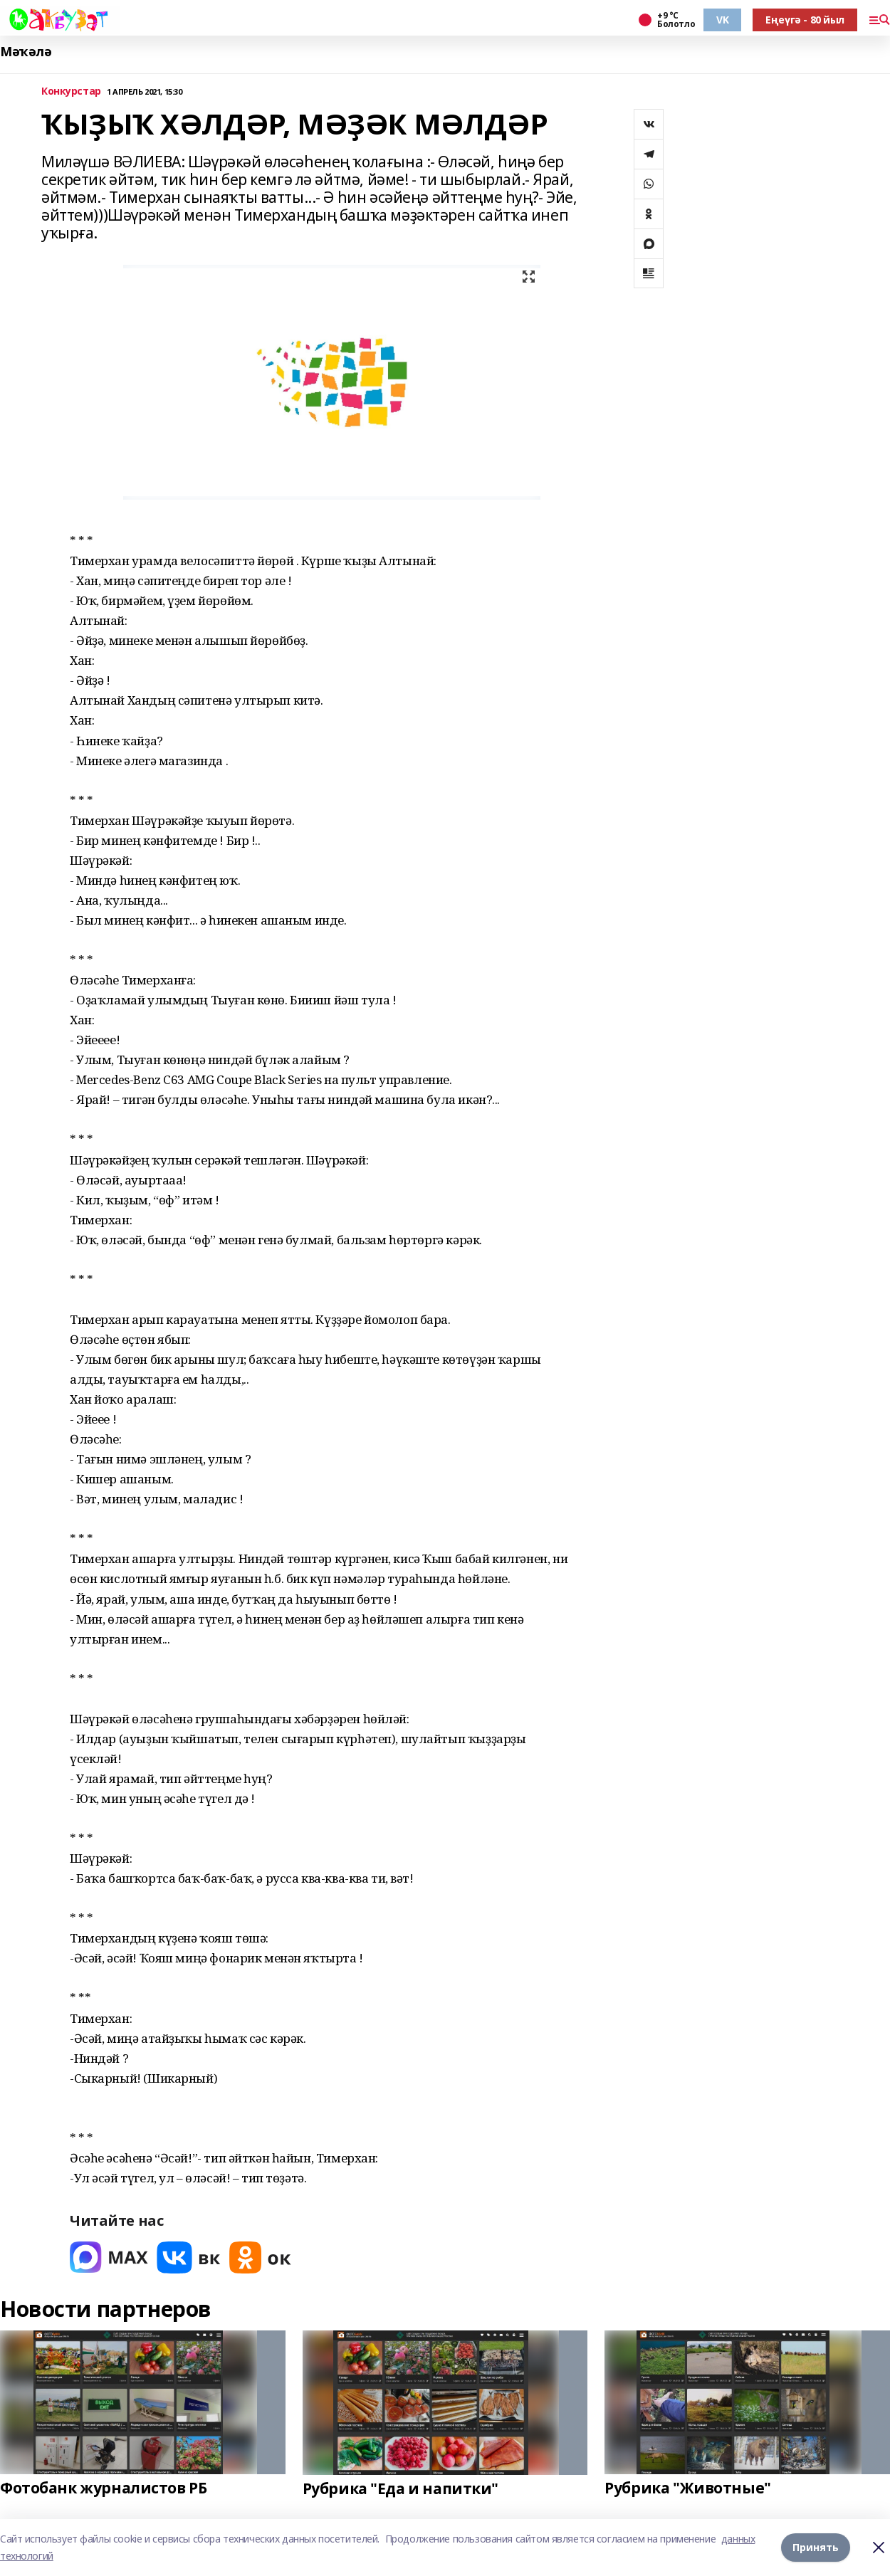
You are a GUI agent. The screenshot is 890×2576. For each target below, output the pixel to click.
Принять (815, 2547)
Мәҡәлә (25, 51)
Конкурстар (71, 91)
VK (722, 19)
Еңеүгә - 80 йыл (804, 19)
